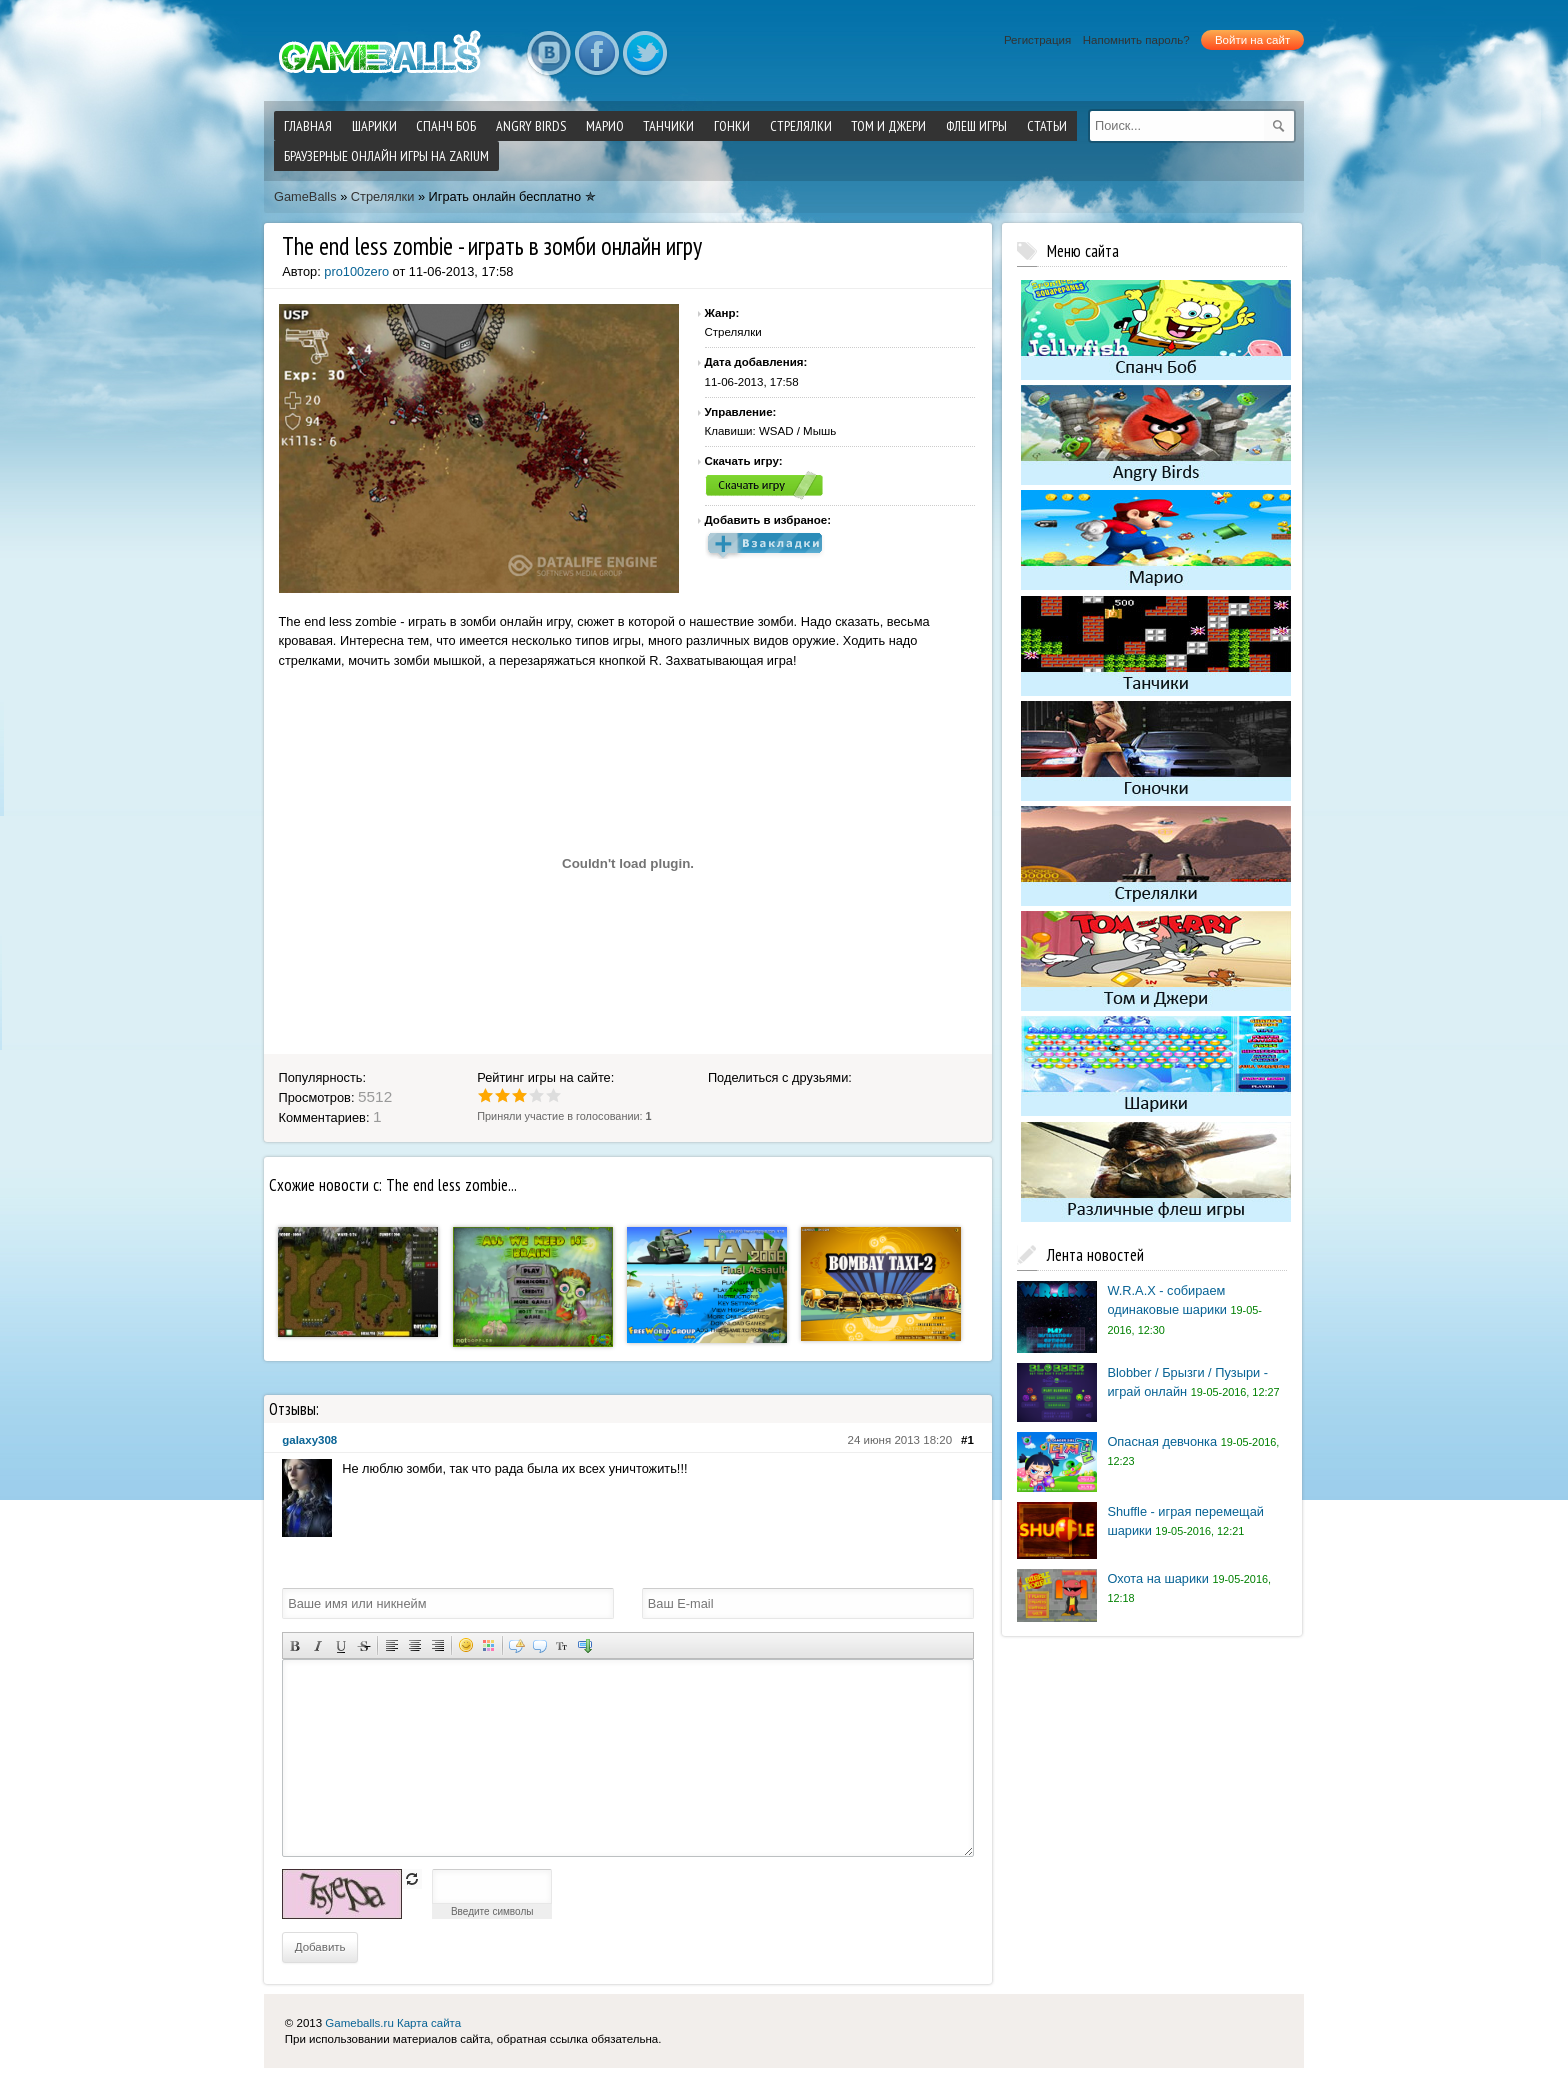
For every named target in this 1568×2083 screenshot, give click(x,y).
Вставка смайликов (465, 1645)
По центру (414, 1645)
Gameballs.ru (359, 2023)
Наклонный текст (317, 1645)
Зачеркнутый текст (363, 1645)
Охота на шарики (1157, 1578)
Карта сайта (429, 2023)
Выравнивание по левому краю (391, 1645)
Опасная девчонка (1162, 1441)
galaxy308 (309, 1440)
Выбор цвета (488, 1645)
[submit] (1279, 126)
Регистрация (1037, 40)
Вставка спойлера (585, 1645)
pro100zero (356, 271)
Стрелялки (383, 196)
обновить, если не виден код (412, 1879)
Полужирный (294, 1645)
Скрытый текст (516, 1645)
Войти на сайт (1252, 40)
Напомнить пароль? (1136, 40)
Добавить (320, 1947)
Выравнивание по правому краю (437, 1645)
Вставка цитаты (539, 1645)
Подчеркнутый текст (340, 1645)
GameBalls (305, 196)
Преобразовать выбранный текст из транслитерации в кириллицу (562, 1645)
